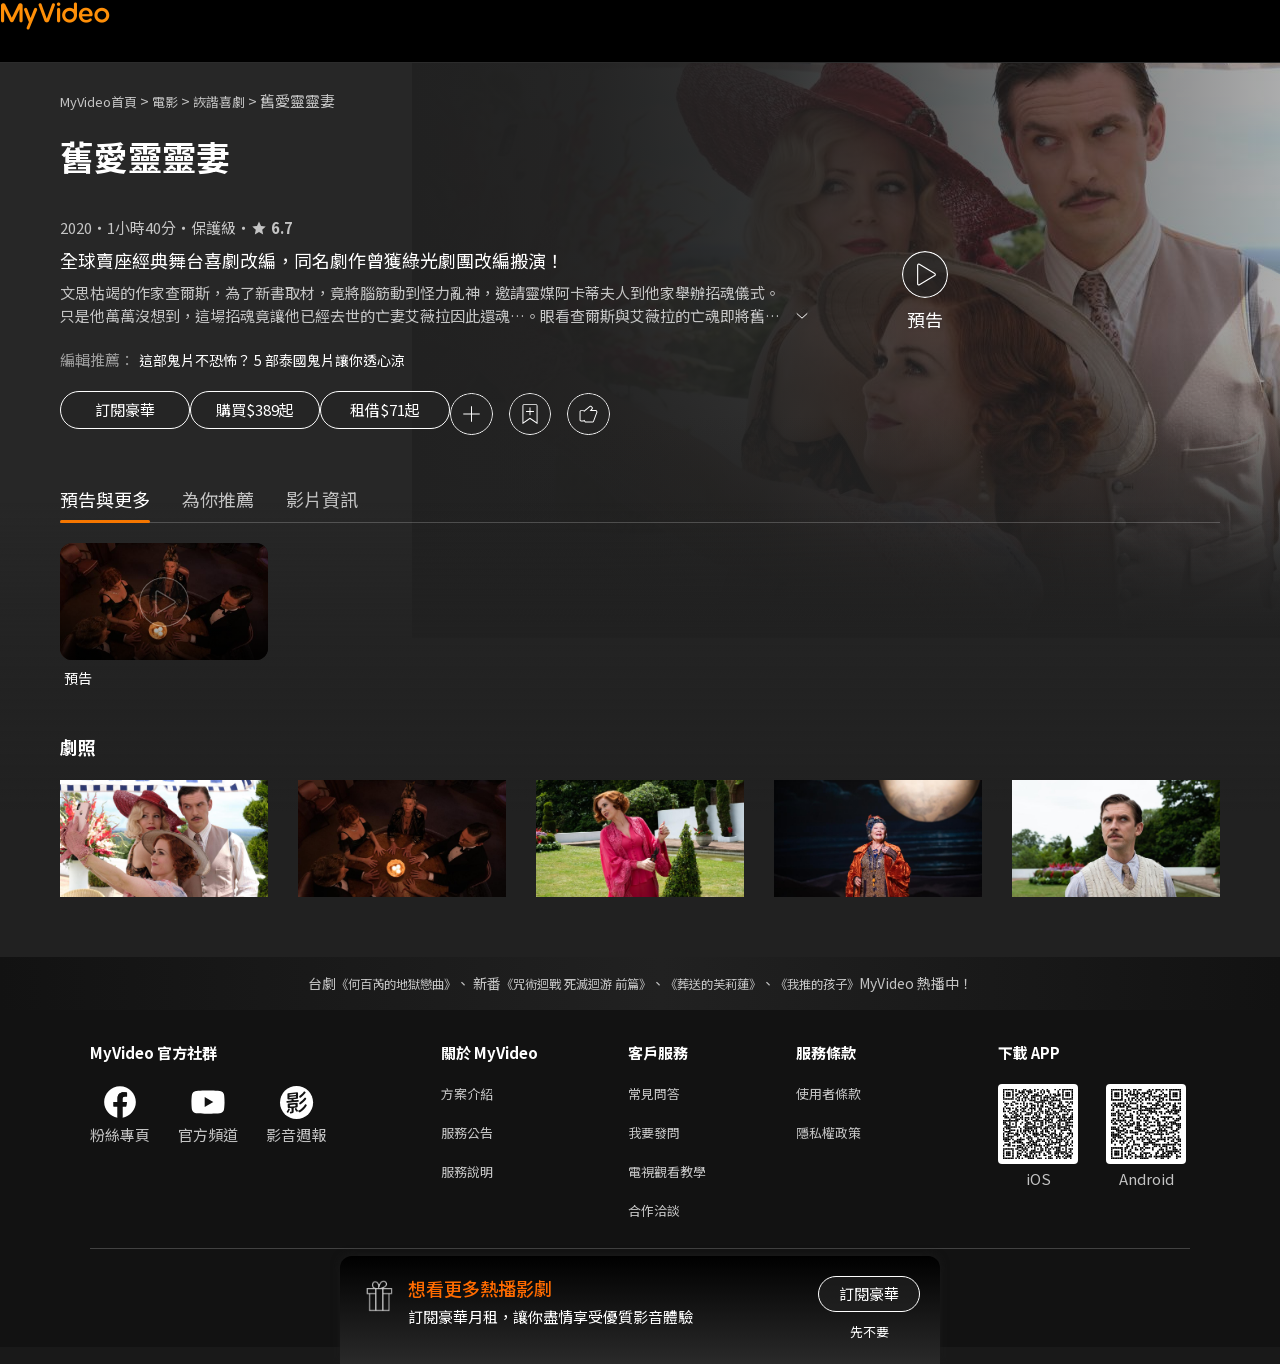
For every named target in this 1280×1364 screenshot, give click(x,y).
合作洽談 (658, 1225)
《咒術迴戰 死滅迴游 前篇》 (571, 988)
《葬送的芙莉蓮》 (728, 988)
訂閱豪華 (125, 416)
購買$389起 (278, 416)
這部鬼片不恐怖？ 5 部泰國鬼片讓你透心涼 (281, 359)
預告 (79, 681)
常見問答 (658, 1099)
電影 (181, 100)
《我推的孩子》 (847, 988)
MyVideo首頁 (105, 100)
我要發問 (658, 1141)
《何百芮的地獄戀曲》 (369, 988)
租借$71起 (433, 416)
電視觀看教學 (673, 1183)
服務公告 (471, 1141)
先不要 (869, 1331)
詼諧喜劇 (241, 100)
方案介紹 (471, 1099)
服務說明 (471, 1183)
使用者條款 (845, 1099)
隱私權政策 (845, 1141)
